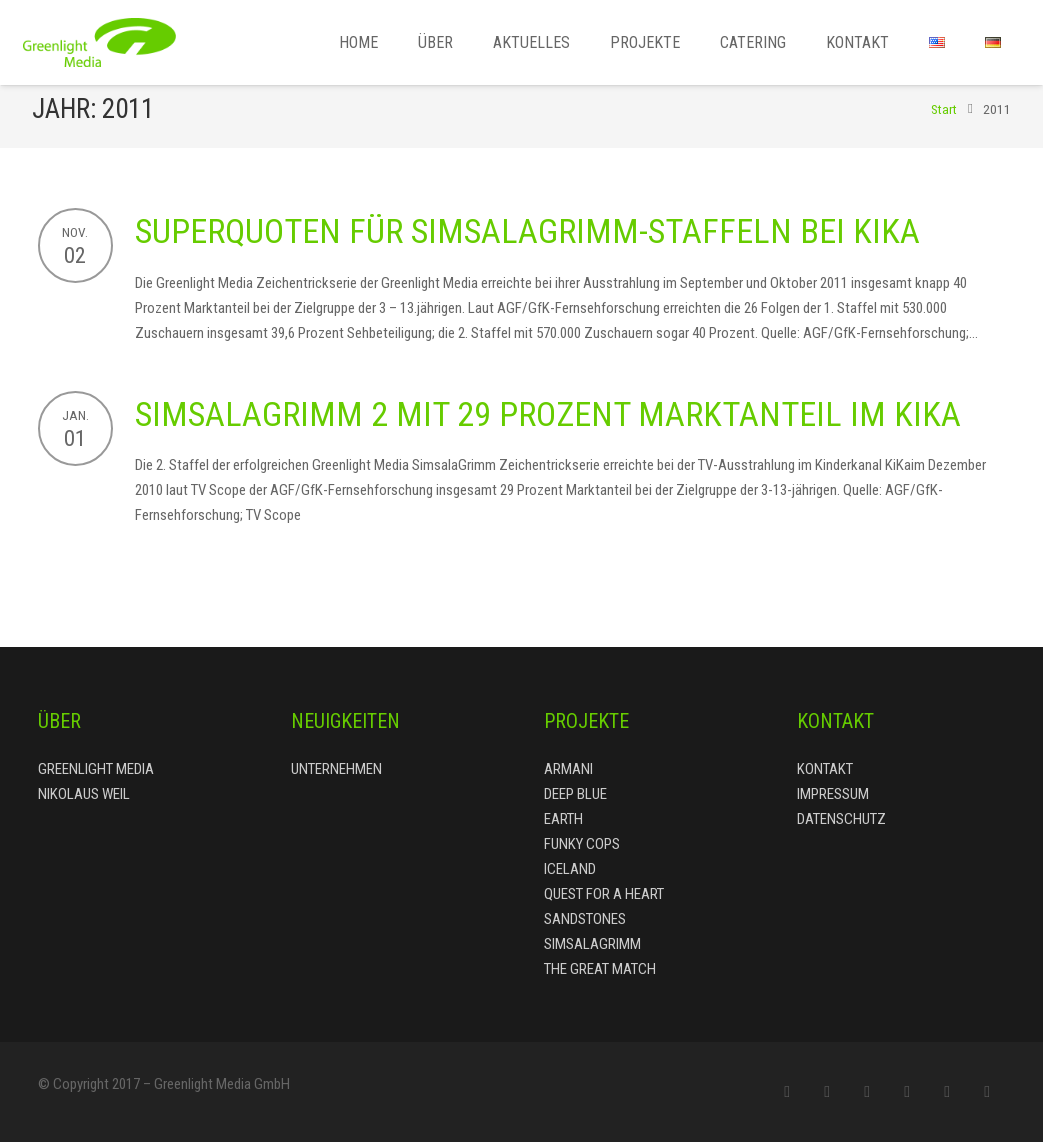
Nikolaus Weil (84, 794)
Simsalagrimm (592, 944)
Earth (563, 819)
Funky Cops (582, 844)
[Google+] (907, 1092)
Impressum (833, 794)
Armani (568, 769)
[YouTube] (987, 1092)
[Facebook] (827, 1092)
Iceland (570, 869)
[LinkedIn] (947, 1092)
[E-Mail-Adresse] (787, 1092)
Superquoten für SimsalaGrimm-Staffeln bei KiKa (527, 245)
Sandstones (585, 919)
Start (939, 123)
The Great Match (600, 969)
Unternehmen (336, 769)
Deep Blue (575, 794)
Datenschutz (841, 819)
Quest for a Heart (604, 894)
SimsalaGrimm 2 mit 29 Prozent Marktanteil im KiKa (548, 427)
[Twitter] (867, 1092)
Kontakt (825, 769)
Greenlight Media (96, 769)
